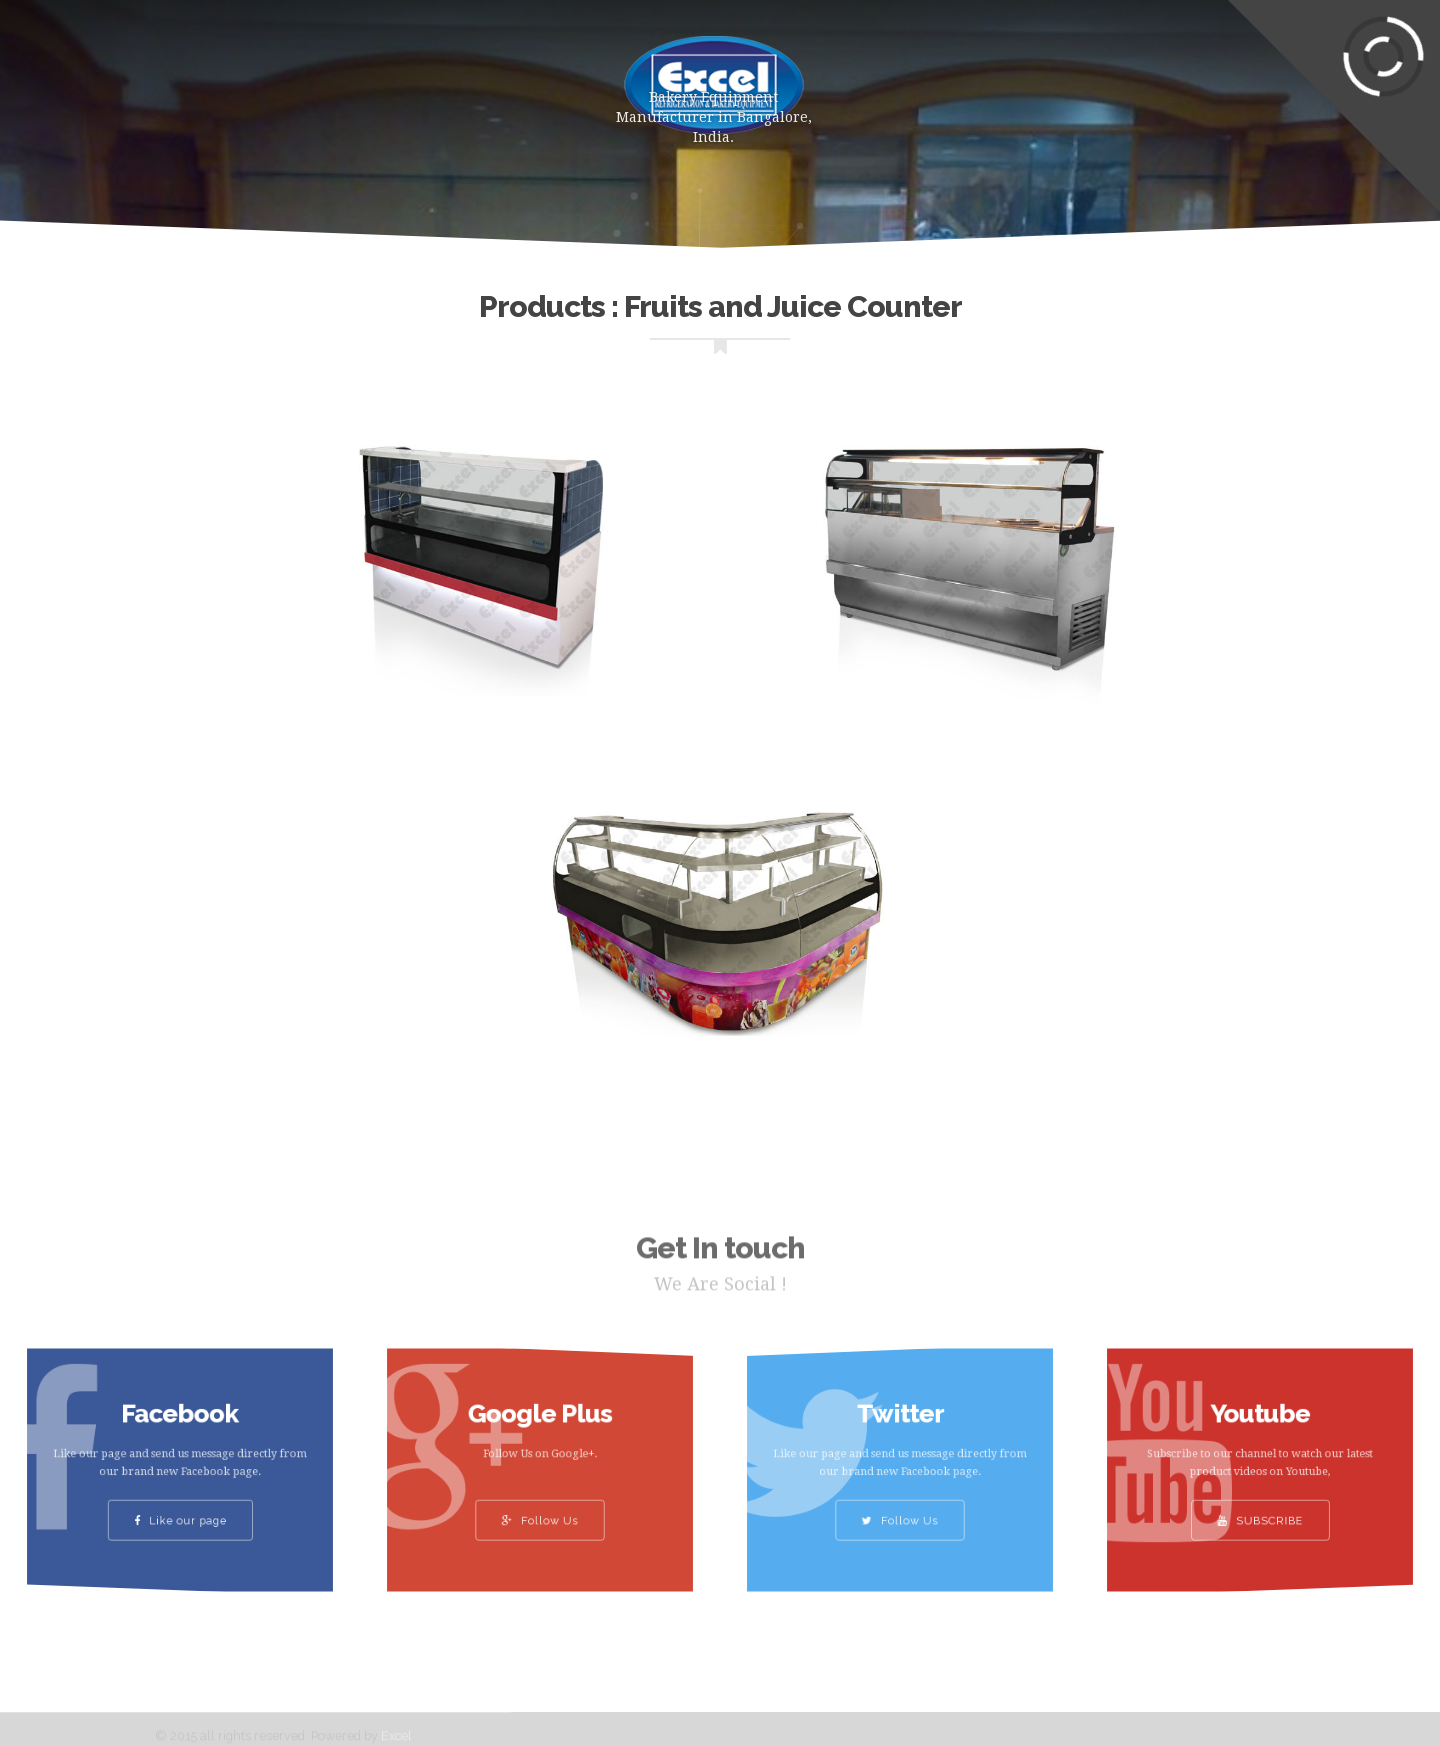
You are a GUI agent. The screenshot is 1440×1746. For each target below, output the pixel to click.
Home (264, 75)
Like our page (180, 1506)
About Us (489, 75)
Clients (1006, 75)
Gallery (901, 75)
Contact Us (1126, 75)
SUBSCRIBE (1260, 1506)
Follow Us (539, 1506)
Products (370, 75)
